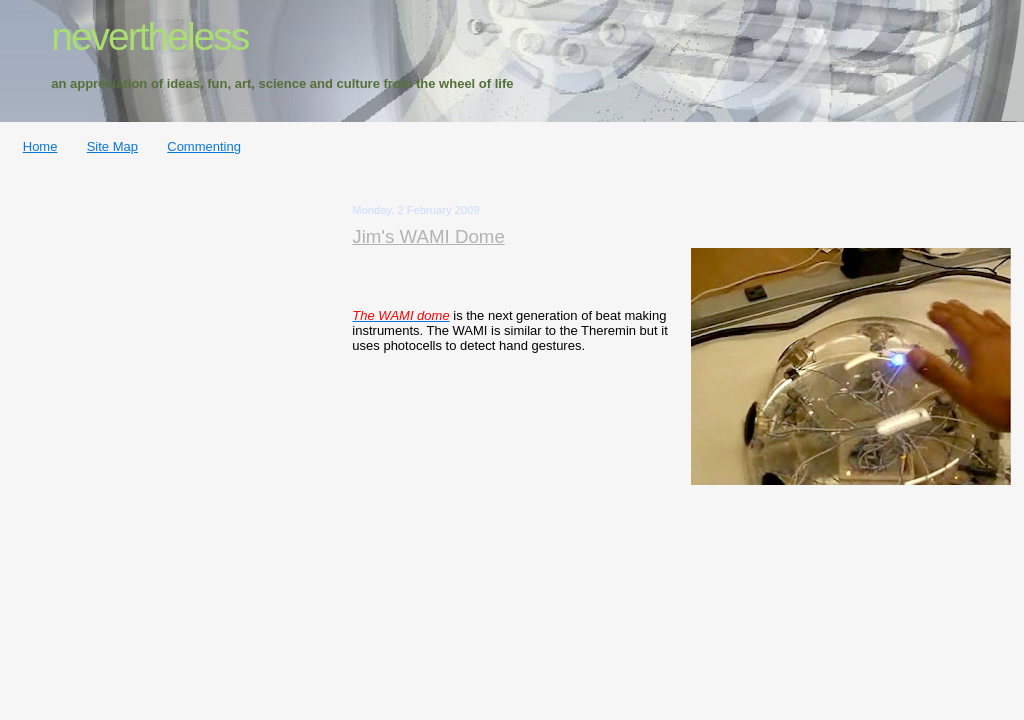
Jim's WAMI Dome (428, 236)
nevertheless (149, 36)
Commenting (204, 146)
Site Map (112, 146)
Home (40, 146)
